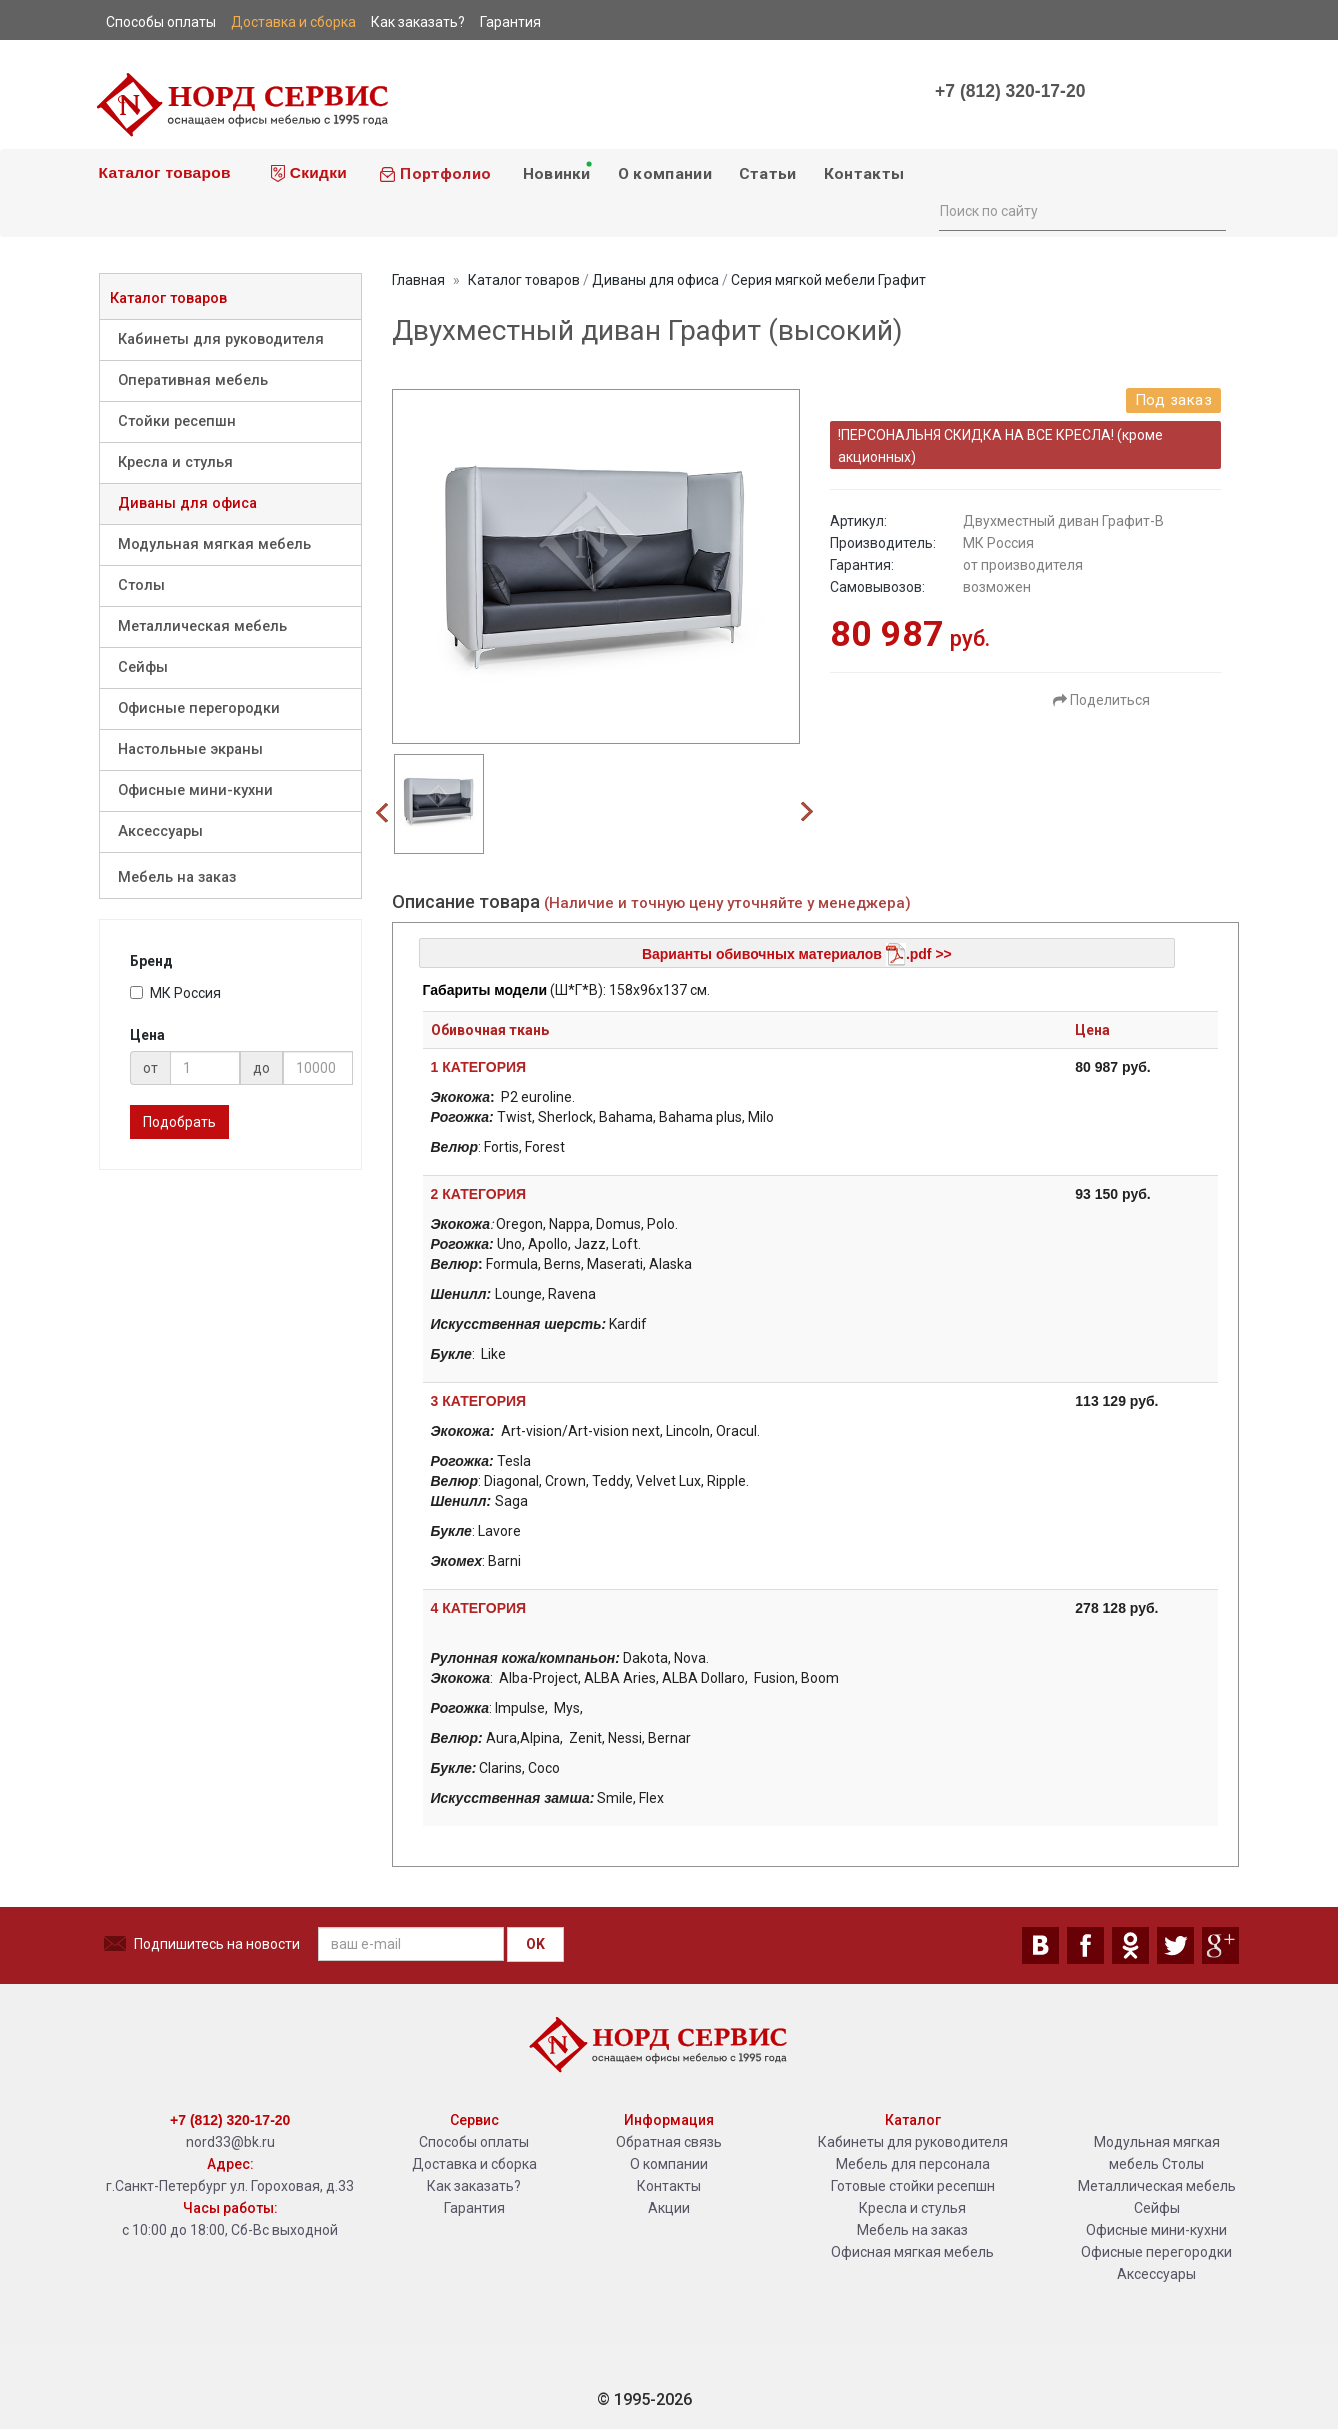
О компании (665, 174)
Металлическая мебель (202, 626)
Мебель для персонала (913, 2164)
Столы (141, 585)
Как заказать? (474, 2186)
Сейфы (143, 667)
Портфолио (435, 174)
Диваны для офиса (187, 503)
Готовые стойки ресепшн (913, 2186)
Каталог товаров (162, 172)
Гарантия (474, 2208)
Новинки (556, 171)
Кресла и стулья (175, 462)
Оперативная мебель (193, 380)
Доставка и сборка (474, 2164)
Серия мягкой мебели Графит (828, 280)
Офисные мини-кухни (195, 790)
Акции (669, 2208)
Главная (418, 280)
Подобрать (179, 1122)
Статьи (768, 174)
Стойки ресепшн (177, 421)
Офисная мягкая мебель (912, 2252)
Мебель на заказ (177, 877)
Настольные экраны (190, 749)
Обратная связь (669, 2142)
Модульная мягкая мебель (214, 544)
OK (535, 1944)
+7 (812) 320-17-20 (1010, 91)
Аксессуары (160, 831)
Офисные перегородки (199, 708)
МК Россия (175, 993)
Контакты (864, 174)
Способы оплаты (474, 2142)
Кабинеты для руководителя (221, 339)
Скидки (309, 173)
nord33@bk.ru (230, 2142)
